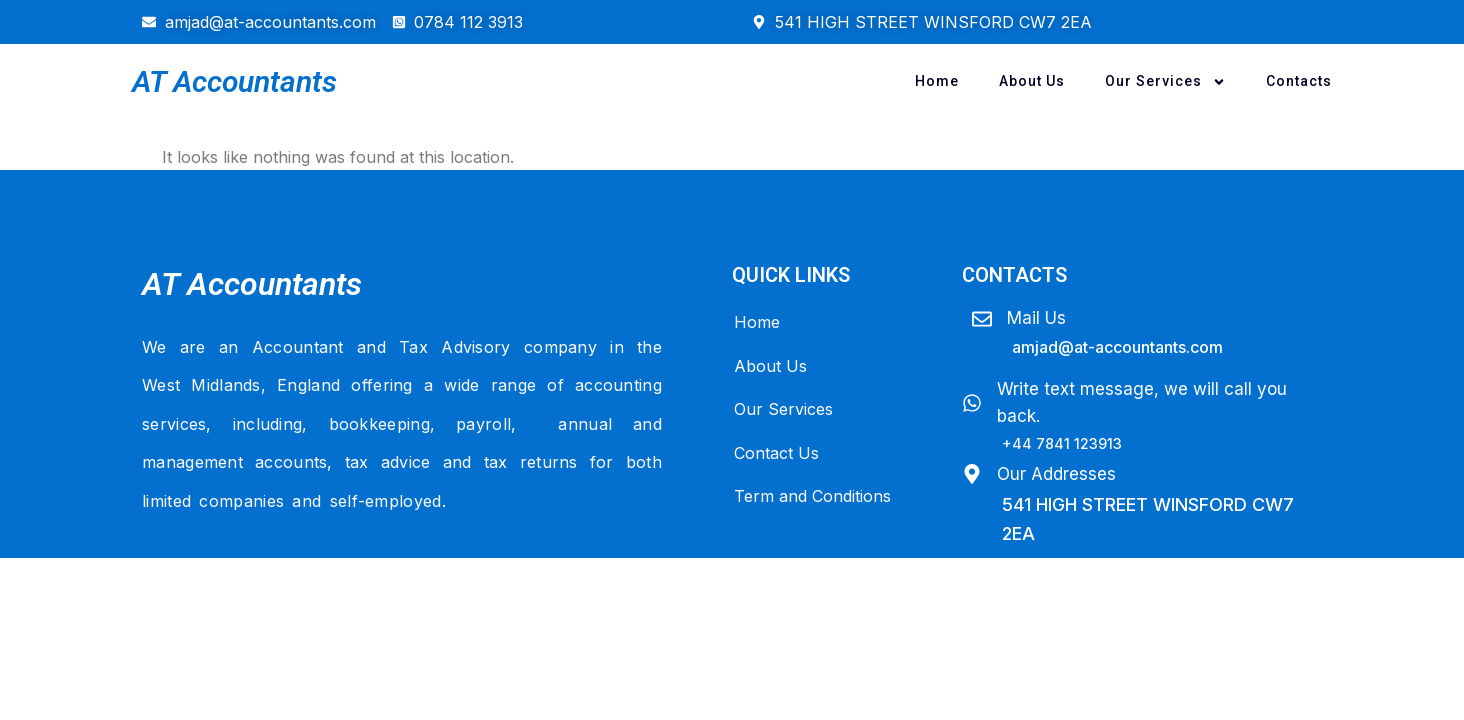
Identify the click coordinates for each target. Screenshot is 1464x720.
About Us (1032, 81)
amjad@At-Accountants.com (1117, 347)
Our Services (1165, 82)
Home (937, 81)
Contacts (1299, 81)
